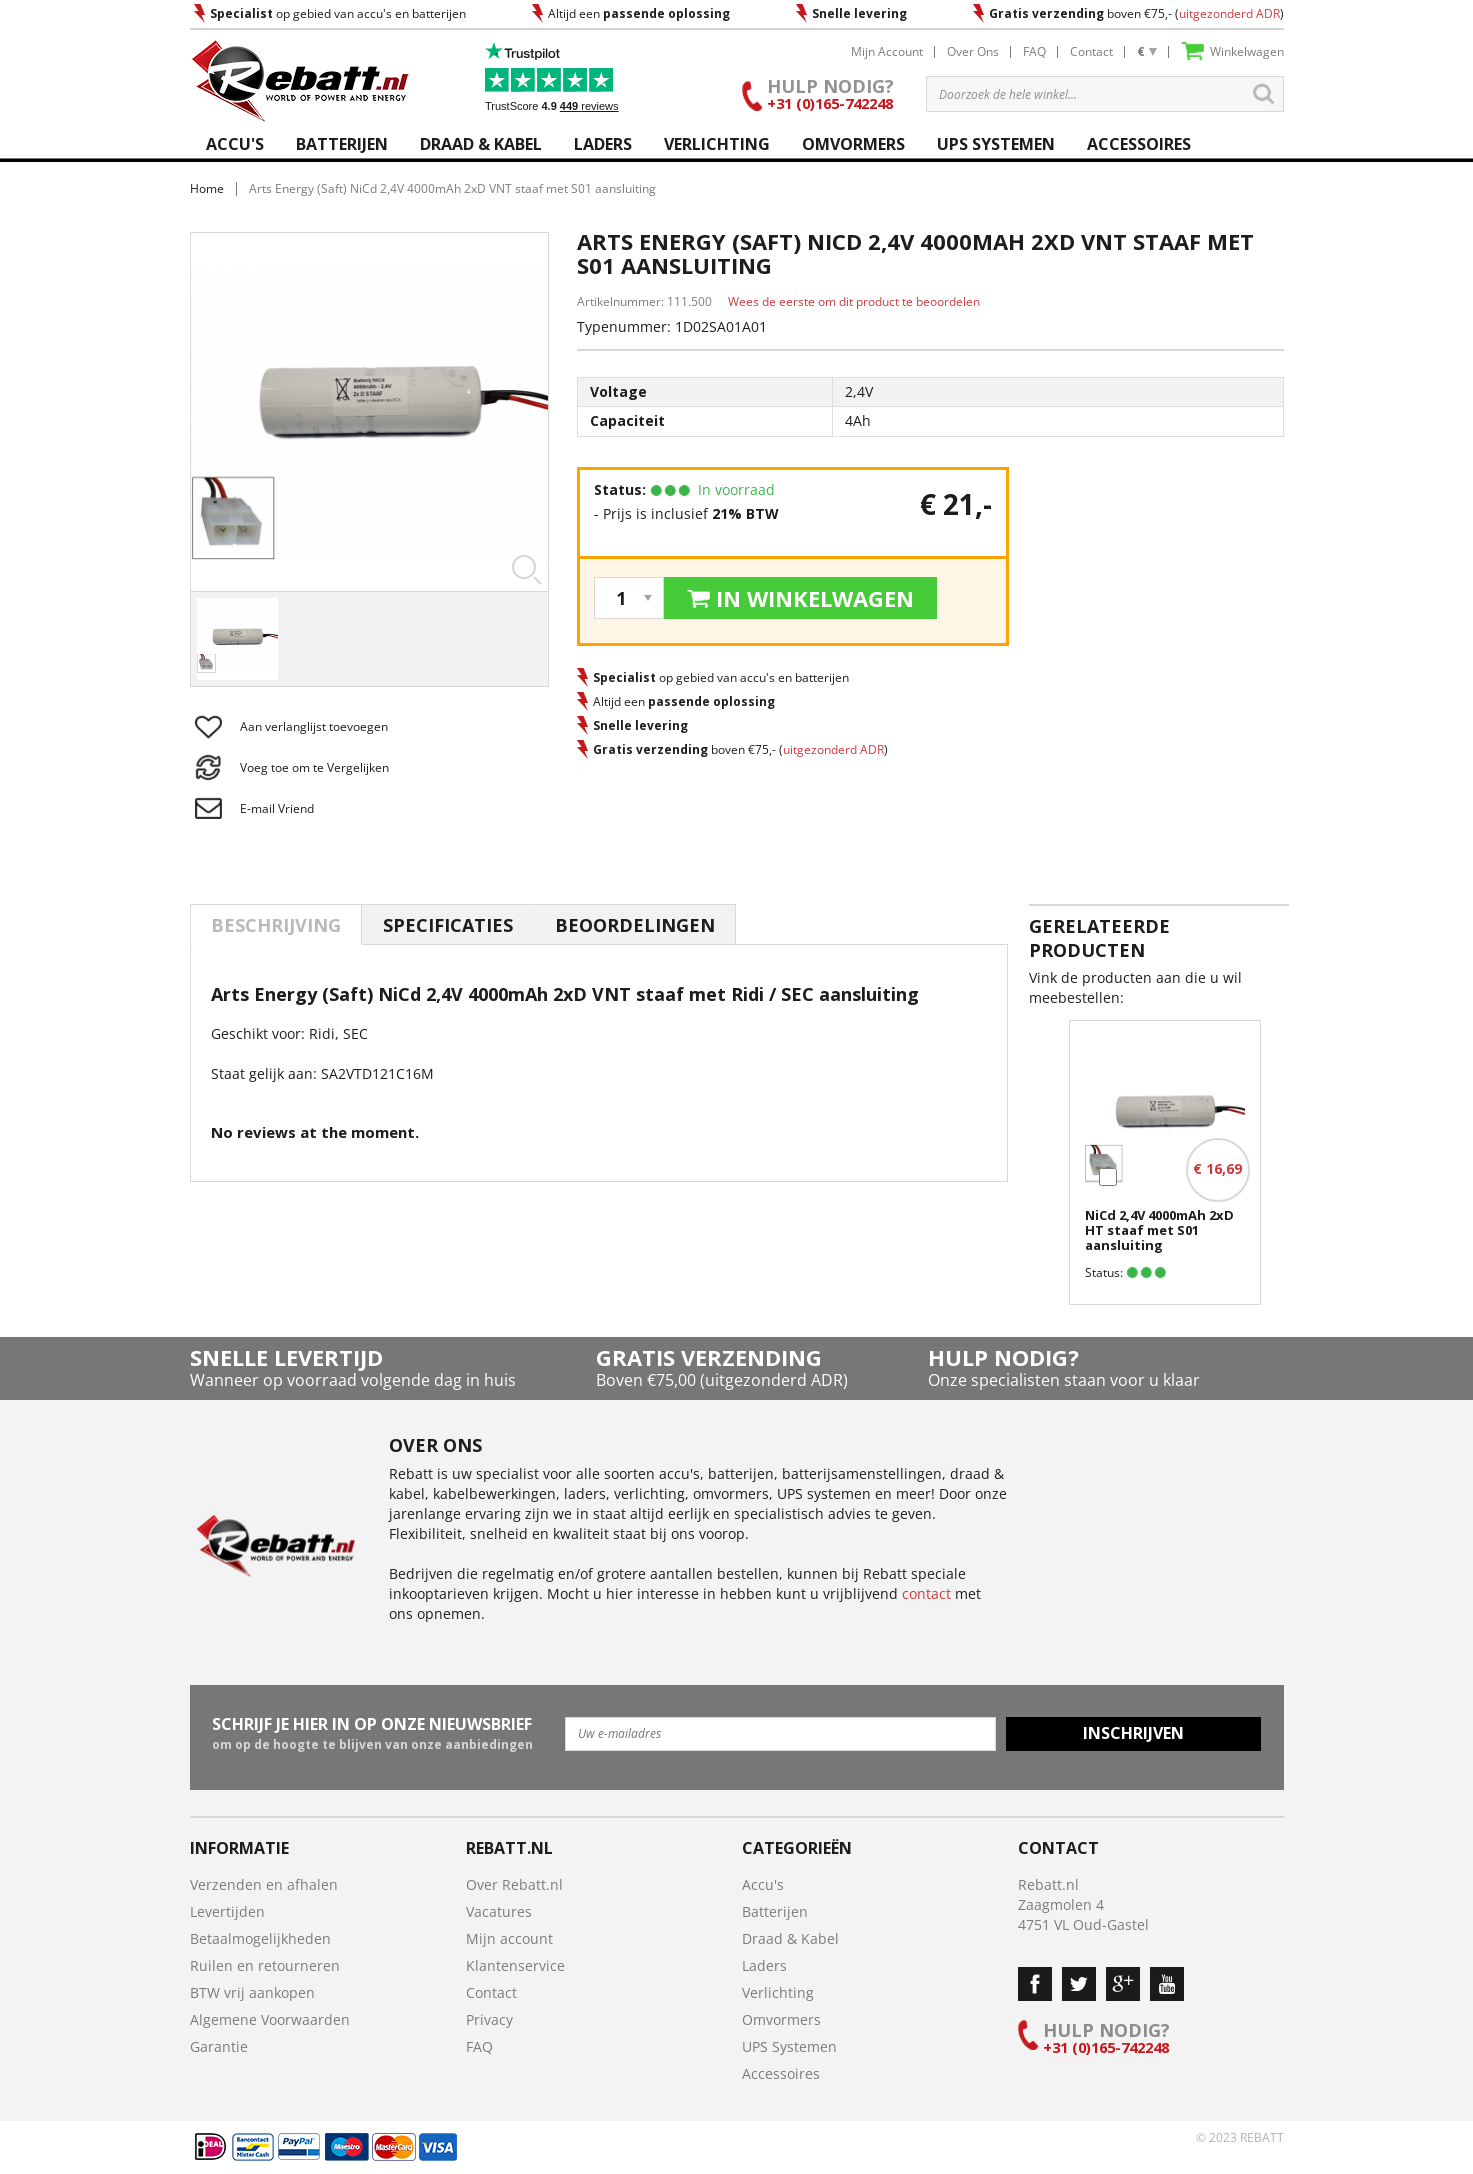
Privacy (489, 2019)
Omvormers (781, 2019)
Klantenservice (515, 1965)
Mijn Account (887, 51)
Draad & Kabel (790, 1938)
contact (926, 1593)
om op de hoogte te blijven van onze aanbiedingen (372, 1733)
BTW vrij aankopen (252, 1992)
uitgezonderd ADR (1229, 13)
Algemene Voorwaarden (270, 2019)
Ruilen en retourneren (265, 1965)
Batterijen (775, 1911)
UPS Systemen (789, 2046)
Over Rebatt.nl (514, 1884)
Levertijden (227, 1911)
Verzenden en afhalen (264, 1884)
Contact (1091, 51)
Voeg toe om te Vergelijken (314, 767)
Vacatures (499, 1911)
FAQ (1034, 51)
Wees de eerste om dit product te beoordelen (854, 301)
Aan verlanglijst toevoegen (314, 726)
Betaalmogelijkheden (260, 1938)
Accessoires (781, 2073)
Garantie (219, 2046)
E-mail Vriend (277, 808)
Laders (764, 1965)
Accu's (763, 1884)
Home (207, 188)
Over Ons (973, 51)
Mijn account (509, 1938)
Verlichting (778, 1992)
